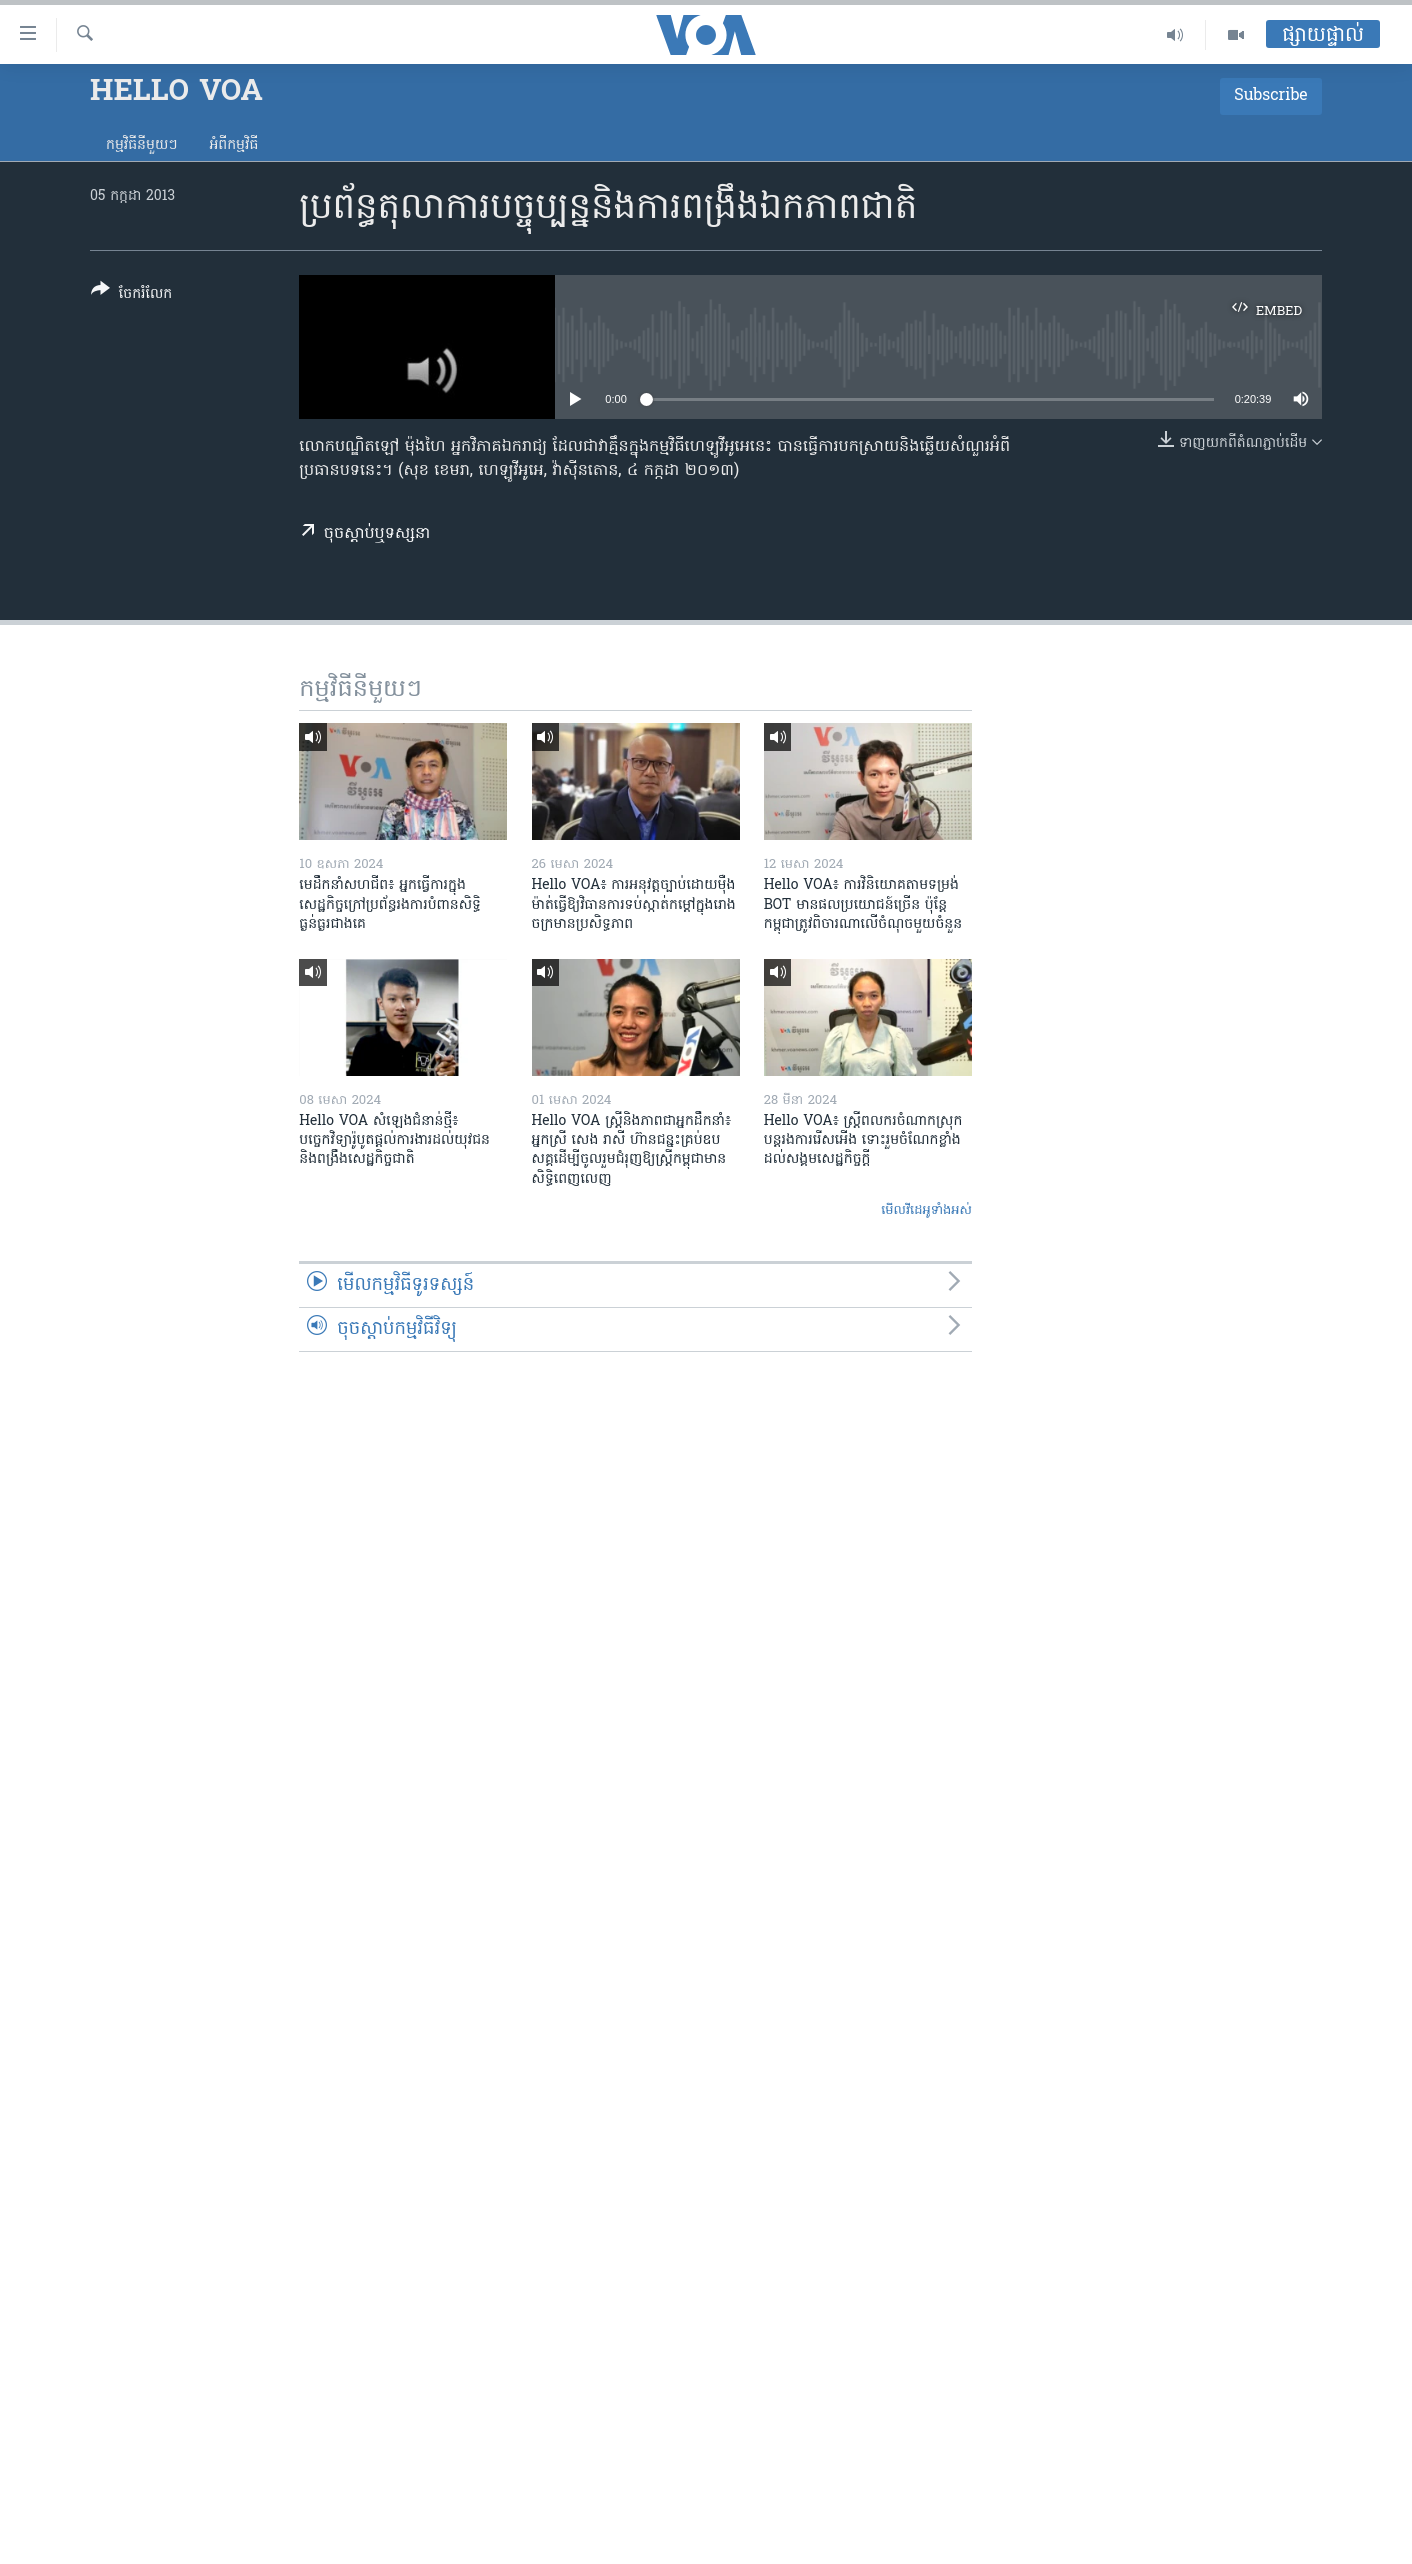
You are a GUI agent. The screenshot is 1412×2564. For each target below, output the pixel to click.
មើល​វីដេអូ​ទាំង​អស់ (926, 1210)
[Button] (131, 295)
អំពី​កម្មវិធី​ (233, 145)
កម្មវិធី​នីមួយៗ (141, 145)
